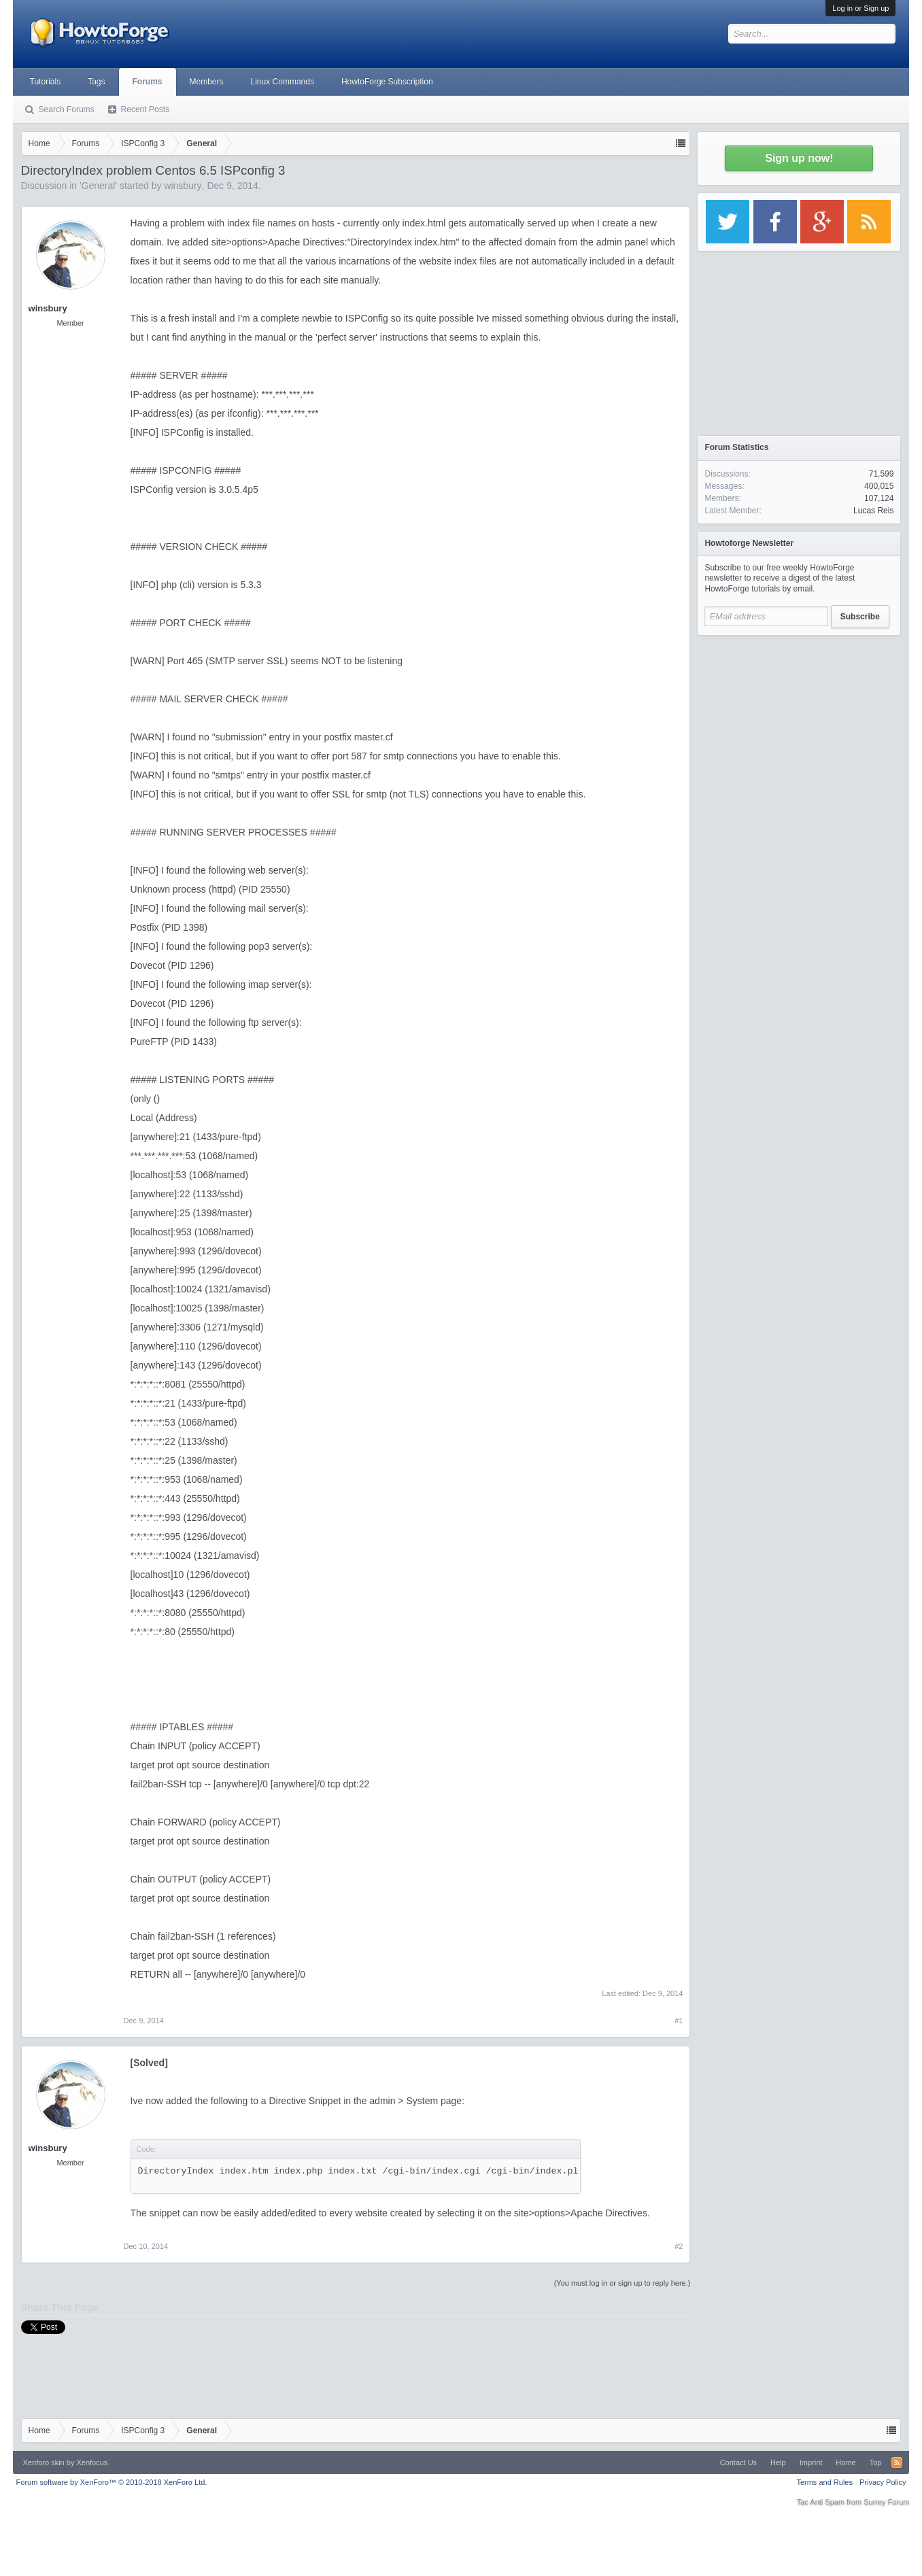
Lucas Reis (873, 510)
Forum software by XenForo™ (111, 2482)
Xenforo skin (44, 2462)
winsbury (182, 185)
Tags (96, 81)
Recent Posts (145, 109)
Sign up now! (799, 158)
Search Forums (67, 109)
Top (876, 2462)
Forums (148, 81)
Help (778, 2462)
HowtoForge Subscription (387, 81)
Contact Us (738, 2462)
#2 (679, 2246)
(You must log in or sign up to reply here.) (622, 2283)
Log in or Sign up (860, 8)
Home (845, 2462)
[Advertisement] (799, 727)
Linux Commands (282, 81)
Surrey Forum (886, 2502)
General (99, 185)
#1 (679, 2020)
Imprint (811, 2462)
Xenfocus (91, 2462)
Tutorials (45, 81)
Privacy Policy (882, 2482)
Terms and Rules (824, 2482)
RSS (896, 2462)
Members (207, 81)
